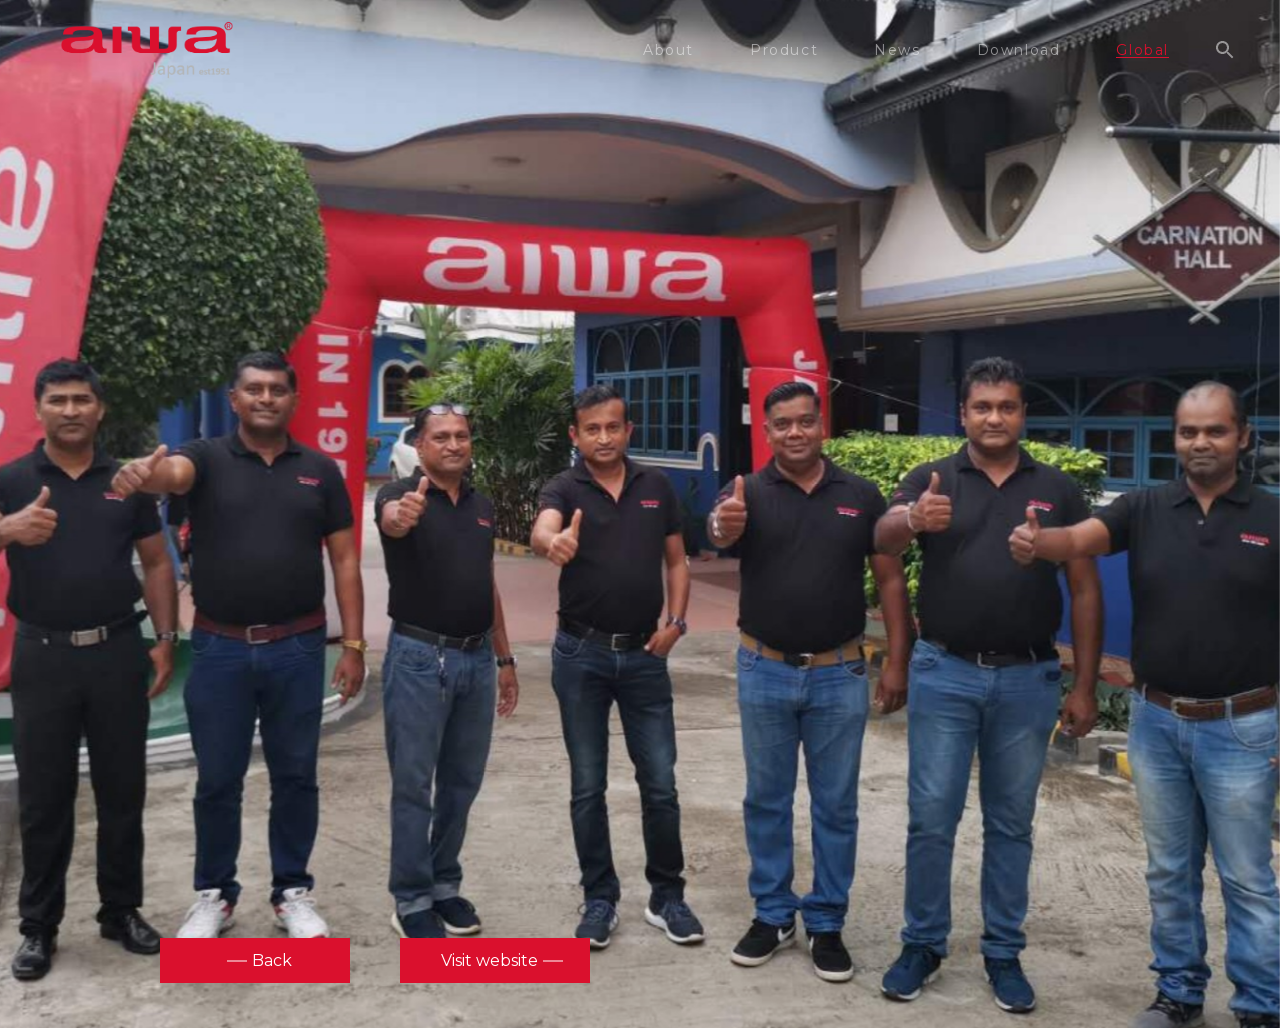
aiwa (147, 50)
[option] (640, 511)
